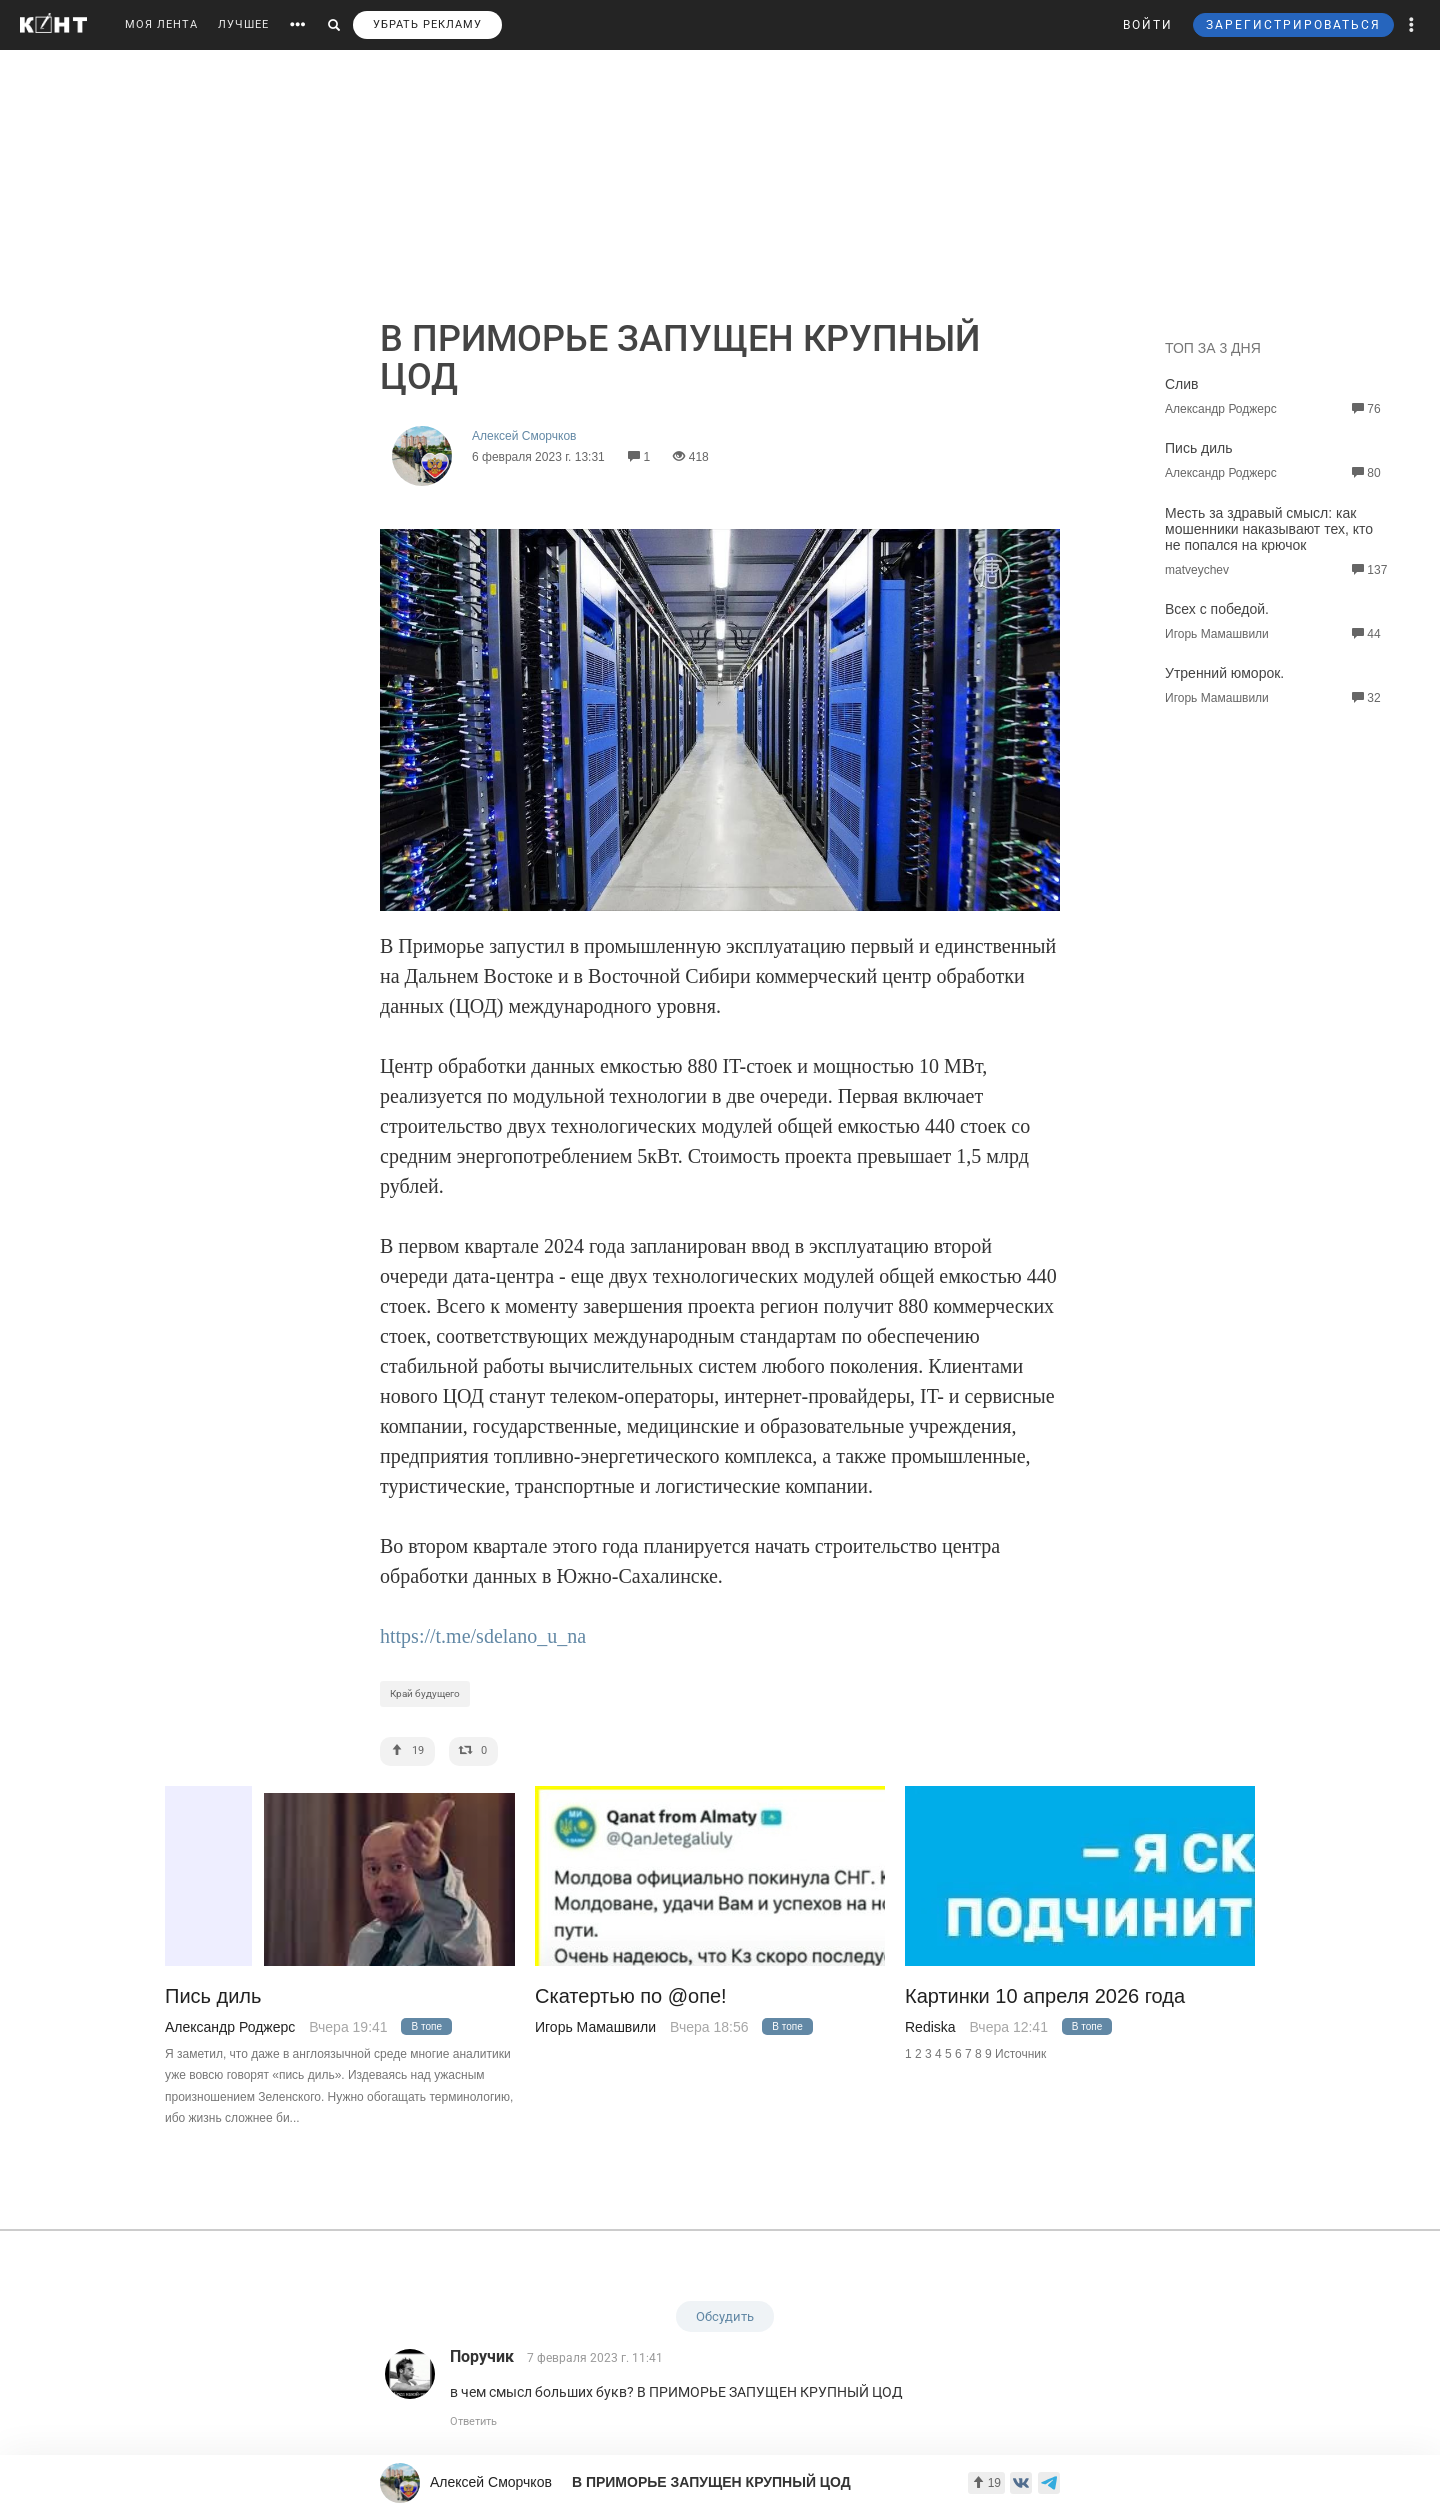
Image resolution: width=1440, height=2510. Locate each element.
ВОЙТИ (1148, 25)
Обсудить (725, 2316)
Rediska (930, 2027)
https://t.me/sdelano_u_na (483, 1636)
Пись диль (1199, 448)
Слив (1182, 384)
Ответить (473, 2421)
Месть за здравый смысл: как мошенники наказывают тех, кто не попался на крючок (1269, 529)
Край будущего (425, 1693)
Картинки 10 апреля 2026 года (1045, 1996)
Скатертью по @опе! (631, 1996)
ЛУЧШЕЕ (243, 24)
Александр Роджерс (230, 2027)
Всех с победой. (1217, 609)
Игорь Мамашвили (595, 2027)
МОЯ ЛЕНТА (161, 24)
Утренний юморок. (1224, 673)
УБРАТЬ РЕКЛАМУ (427, 24)
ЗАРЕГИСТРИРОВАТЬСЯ (1293, 25)
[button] (1412, 25)
